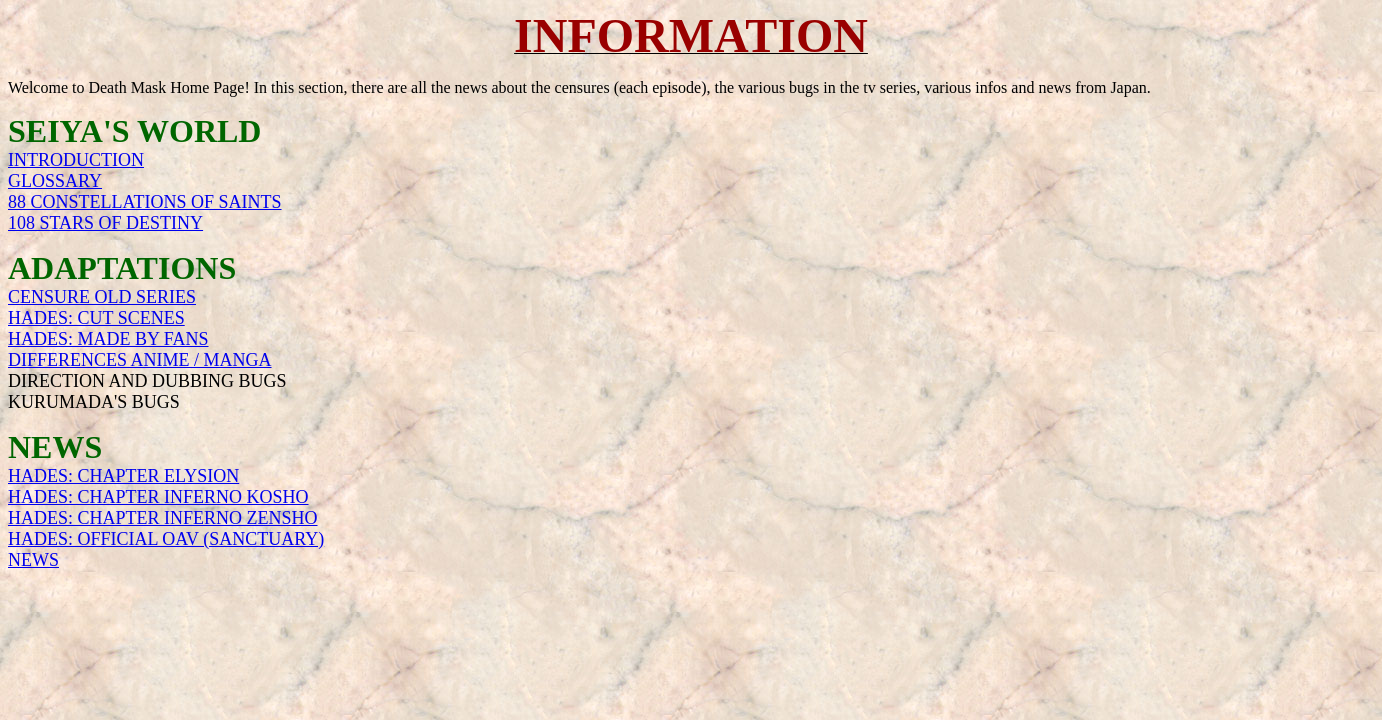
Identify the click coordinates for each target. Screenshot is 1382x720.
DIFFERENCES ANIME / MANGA (140, 360)
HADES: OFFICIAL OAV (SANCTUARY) (166, 539)
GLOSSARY (55, 181)
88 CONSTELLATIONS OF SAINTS (145, 202)
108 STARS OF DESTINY (105, 223)
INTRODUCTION (76, 160)
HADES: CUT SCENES (96, 318)
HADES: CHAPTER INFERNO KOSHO (158, 497)
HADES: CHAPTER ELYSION (123, 476)
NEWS (33, 560)
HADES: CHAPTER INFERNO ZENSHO (163, 518)
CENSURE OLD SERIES (102, 297)
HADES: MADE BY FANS (108, 339)
